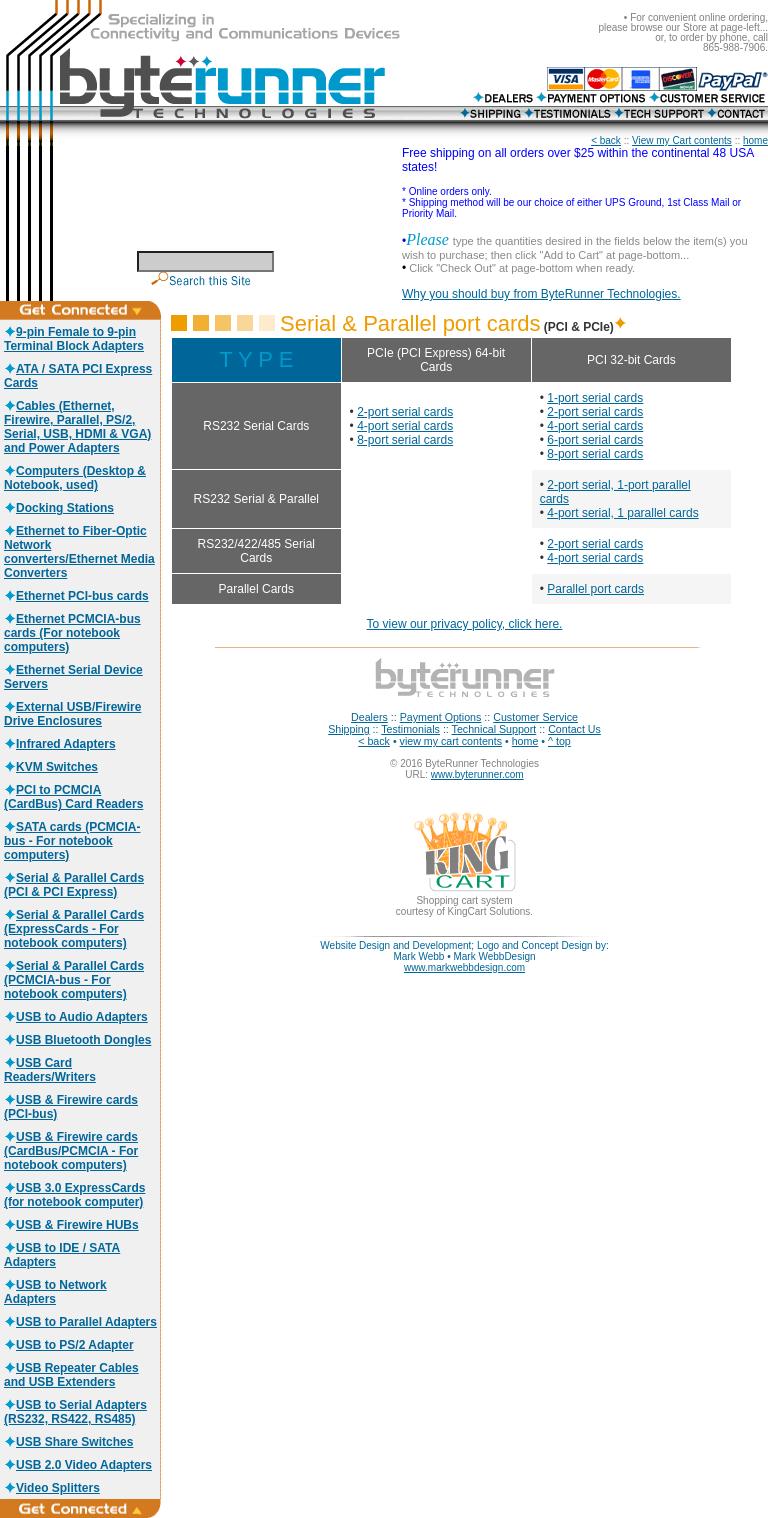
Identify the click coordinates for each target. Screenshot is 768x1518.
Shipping (348, 729)
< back (606, 140)
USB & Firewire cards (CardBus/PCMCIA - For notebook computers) (71, 1151)
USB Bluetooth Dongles (77, 1040)
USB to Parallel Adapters (80, 1322)
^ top (559, 741)
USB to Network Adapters (55, 1292)
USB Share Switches (68, 1442)
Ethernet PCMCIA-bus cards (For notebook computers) (72, 633)
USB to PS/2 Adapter (69, 1345)
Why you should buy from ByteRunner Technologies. (541, 294)
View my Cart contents (682, 140)
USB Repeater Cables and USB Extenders (71, 1375)
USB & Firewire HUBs (71, 1225)
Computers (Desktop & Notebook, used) (75, 478)
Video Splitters (52, 1488)
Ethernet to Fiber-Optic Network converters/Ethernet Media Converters (79, 552)
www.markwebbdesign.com (464, 967)
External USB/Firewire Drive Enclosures (72, 714)
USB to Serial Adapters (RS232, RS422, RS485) (75, 1412)
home (755, 140)
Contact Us (574, 729)
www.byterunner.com (477, 774)
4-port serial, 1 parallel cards (622, 513)
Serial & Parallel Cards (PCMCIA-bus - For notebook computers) (74, 980)
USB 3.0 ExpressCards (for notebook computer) (74, 1195)
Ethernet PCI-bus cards (76, 596)
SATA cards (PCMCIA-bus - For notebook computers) (72, 841)
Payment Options (441, 717)
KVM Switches (51, 767)
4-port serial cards (405, 426)
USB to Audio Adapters (76, 1017)
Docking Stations (59, 508)
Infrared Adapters (60, 744)
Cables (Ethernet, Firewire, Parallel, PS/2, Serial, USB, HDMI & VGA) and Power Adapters (77, 427)
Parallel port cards (595, 589)
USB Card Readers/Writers (50, 1070)
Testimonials (410, 729)
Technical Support (494, 729)
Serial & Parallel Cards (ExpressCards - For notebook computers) (74, 929)
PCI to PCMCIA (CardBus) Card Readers (73, 797)
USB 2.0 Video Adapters (78, 1465)
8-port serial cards (405, 440)
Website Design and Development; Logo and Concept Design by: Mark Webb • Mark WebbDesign (464, 951)
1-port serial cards (595, 398)
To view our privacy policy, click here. (465, 624)
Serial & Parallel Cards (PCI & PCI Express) (74, 885)
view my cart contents (451, 741)
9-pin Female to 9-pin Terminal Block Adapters (74, 339)
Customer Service (535, 717)
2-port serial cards (405, 412)
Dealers (369, 717)
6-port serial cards (595, 440)
